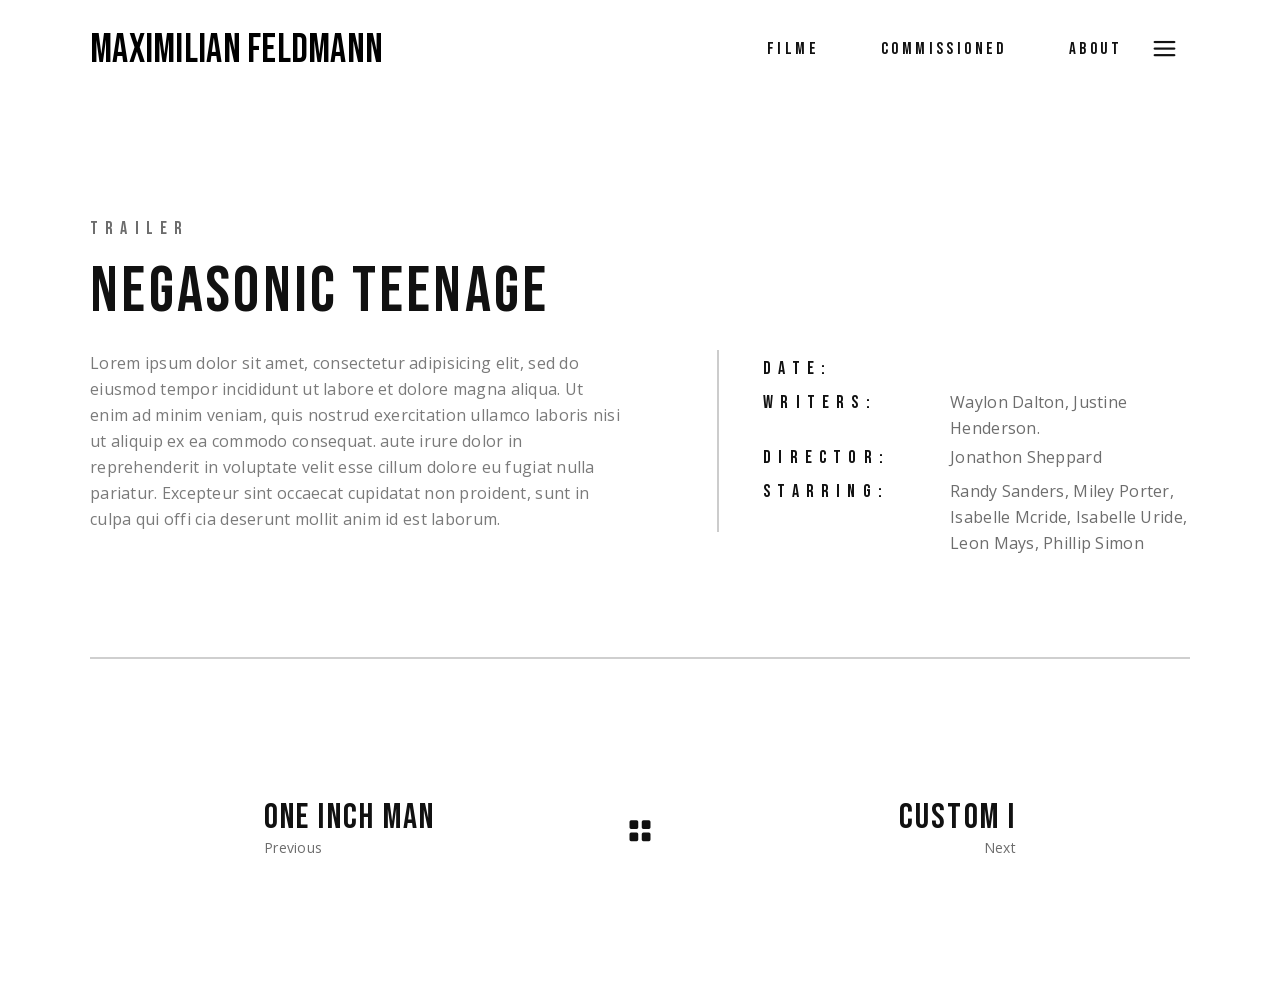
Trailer (139, 228)
